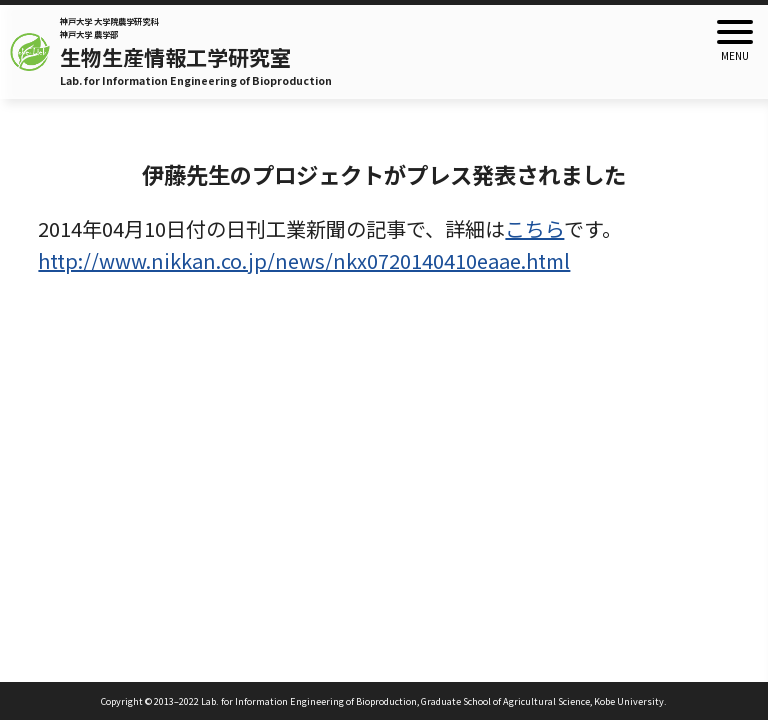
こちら (534, 228)
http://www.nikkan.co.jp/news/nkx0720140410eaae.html (304, 260)
